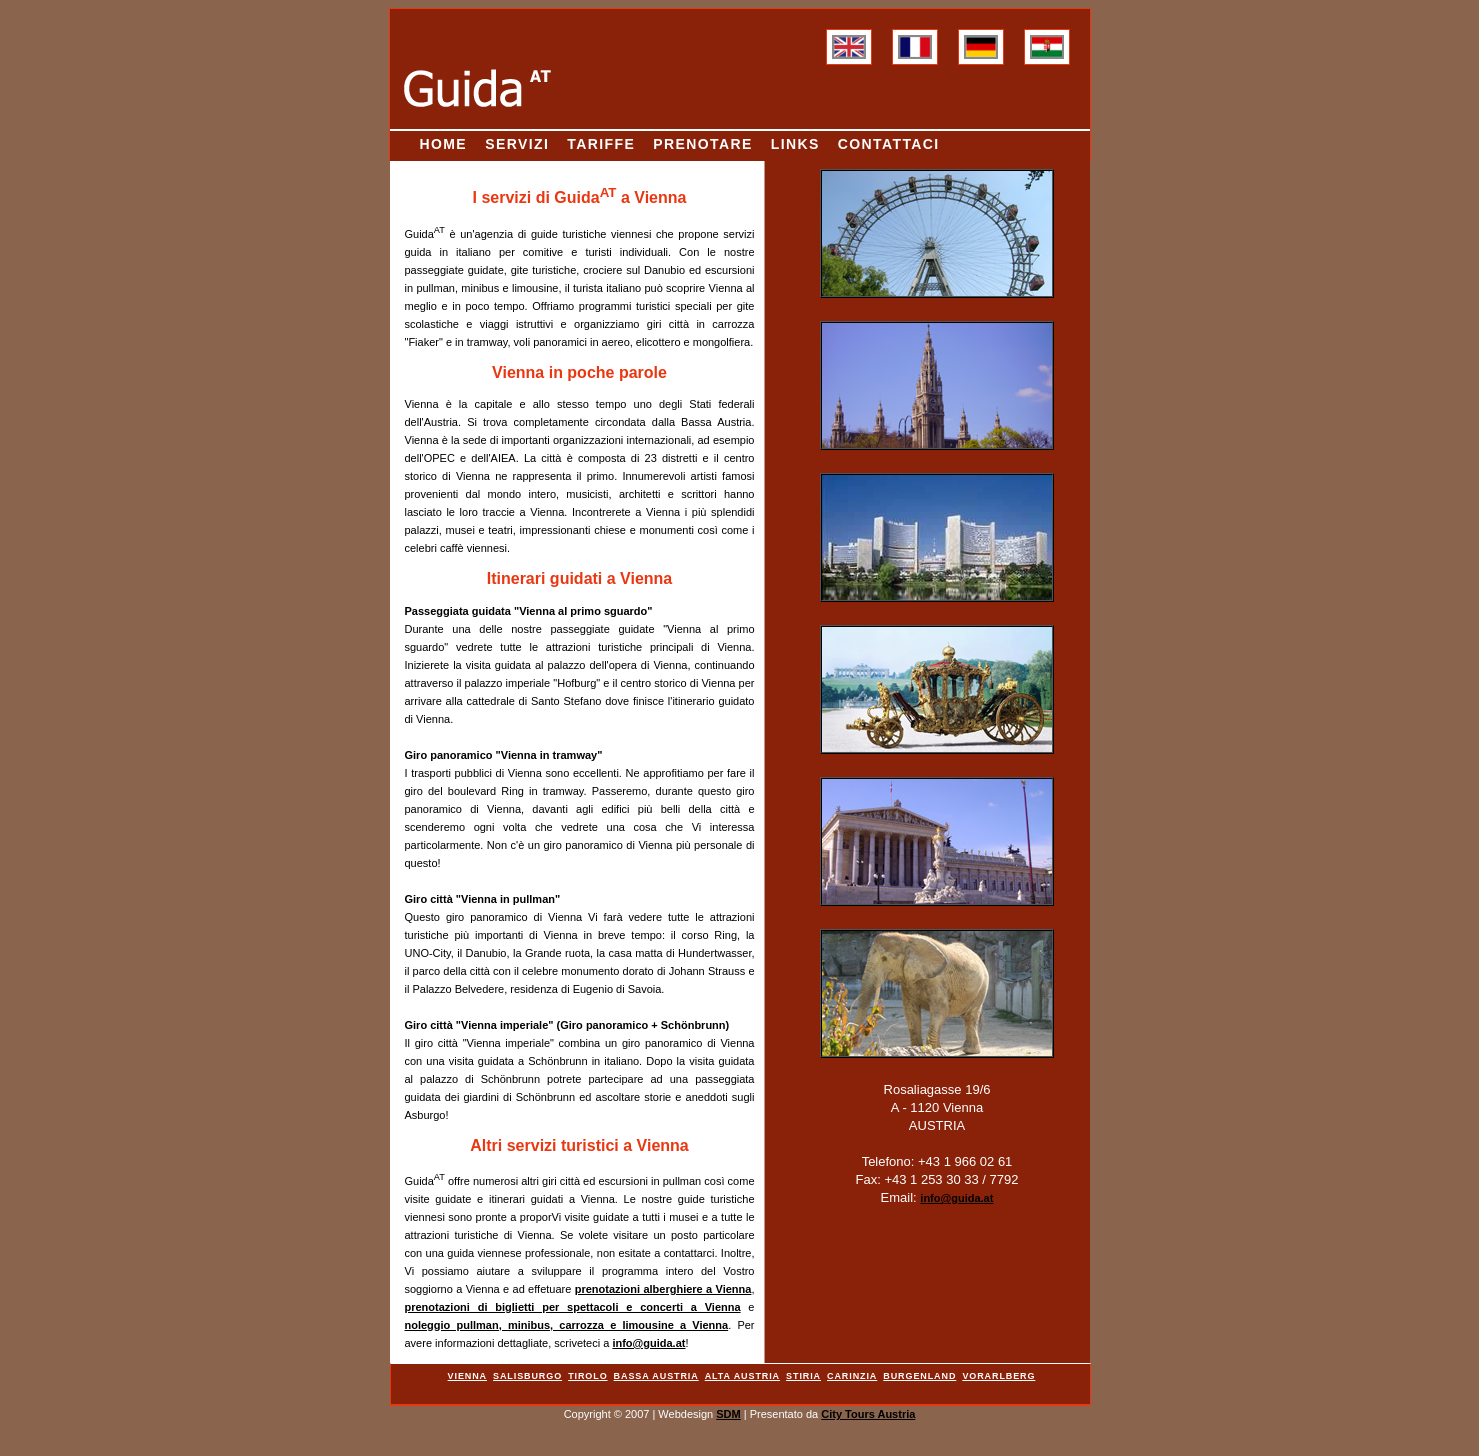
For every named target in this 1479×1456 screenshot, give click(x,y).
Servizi (517, 144)
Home (444, 144)
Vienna (467, 1376)
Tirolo (587, 1376)
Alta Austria (742, 1376)
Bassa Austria (656, 1376)
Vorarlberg (998, 1376)
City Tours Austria (868, 1414)
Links (795, 144)
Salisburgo (527, 1376)
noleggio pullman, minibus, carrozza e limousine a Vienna (567, 1325)
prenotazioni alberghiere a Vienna (663, 1289)
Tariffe (601, 144)
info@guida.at (648, 1343)
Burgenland (919, 1376)
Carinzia (852, 1376)
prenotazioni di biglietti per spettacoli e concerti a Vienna (573, 1307)
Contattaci (889, 144)
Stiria (803, 1376)
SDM (728, 1414)
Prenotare (702, 144)
